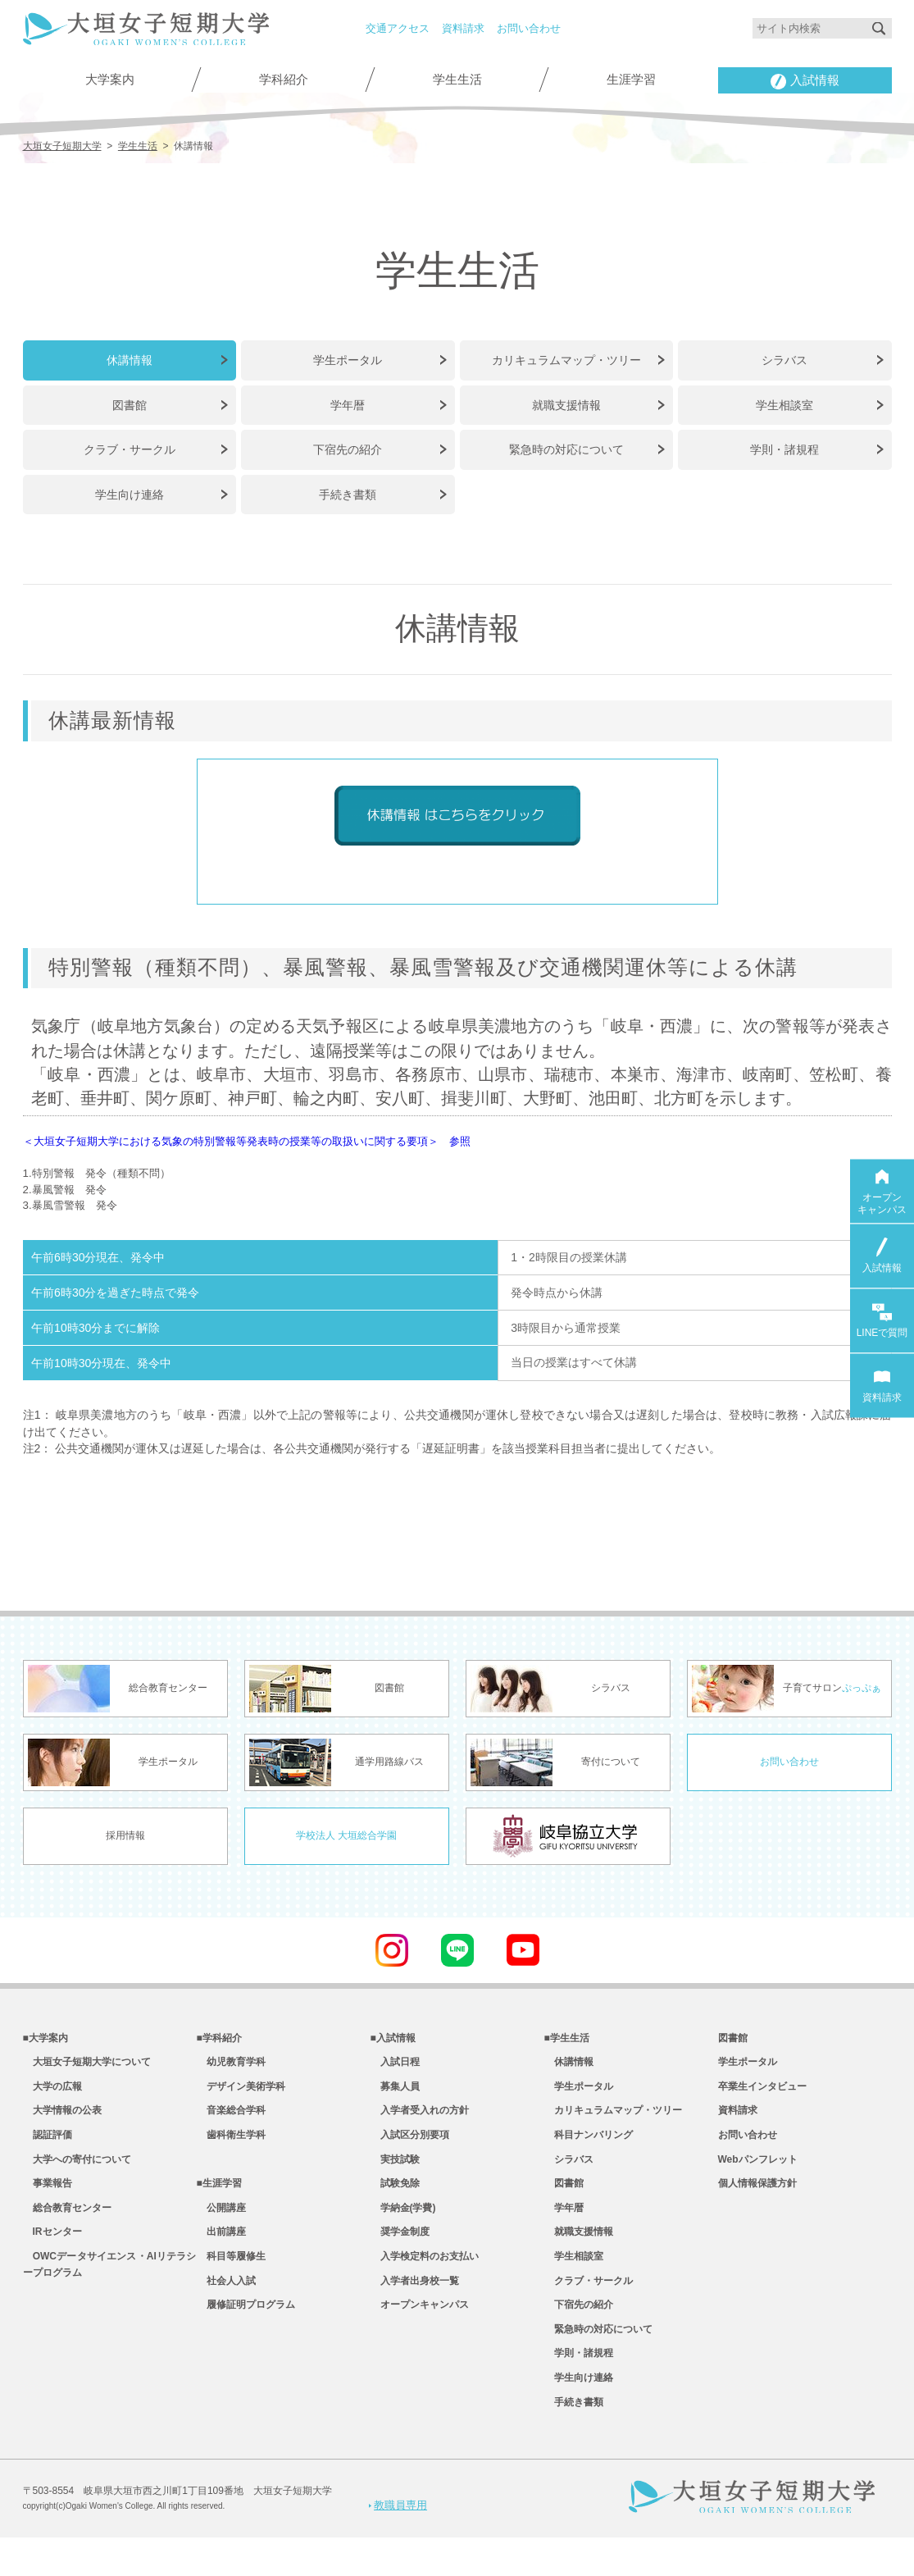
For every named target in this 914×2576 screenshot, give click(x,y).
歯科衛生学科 (231, 2148)
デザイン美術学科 (241, 2095)
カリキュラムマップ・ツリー (566, 358)
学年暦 (347, 401)
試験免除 (395, 2201)
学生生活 (457, 79)
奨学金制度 (400, 2254)
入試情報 (805, 81)
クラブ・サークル (129, 446)
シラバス (784, 358)
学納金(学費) (403, 2228)
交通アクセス (398, 28)
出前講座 (221, 2254)
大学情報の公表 (62, 2121)
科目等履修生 (231, 2280)
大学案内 (109, 79)
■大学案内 (45, 2042)
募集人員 (395, 2095)
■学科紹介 (219, 2042)
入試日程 (395, 2068)
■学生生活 (566, 2042)
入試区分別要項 (410, 2148)
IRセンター (52, 2254)
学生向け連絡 (129, 489)
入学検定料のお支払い (425, 2280)
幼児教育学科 (231, 2068)
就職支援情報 (566, 401)
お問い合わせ (529, 28)
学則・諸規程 (784, 446)
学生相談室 (784, 401)
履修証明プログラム (246, 2334)
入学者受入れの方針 (420, 2121)
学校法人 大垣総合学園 (346, 1838)
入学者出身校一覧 (415, 2308)
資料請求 (463, 28)
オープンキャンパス (420, 2334)
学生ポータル (347, 358)
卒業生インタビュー (762, 2095)
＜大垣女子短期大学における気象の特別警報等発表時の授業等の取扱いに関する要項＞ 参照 (298, 1136)
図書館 (129, 401)
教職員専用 (398, 2542)
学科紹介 (283, 79)
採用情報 (125, 1838)
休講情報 (129, 358)
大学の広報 (52, 2095)
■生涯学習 (219, 2201)
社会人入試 (226, 2308)
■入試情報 (393, 2042)
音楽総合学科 (231, 2121)
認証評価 (47, 2148)
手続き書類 (347, 489)
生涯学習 (631, 79)
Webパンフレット (758, 2175)
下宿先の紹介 (347, 446)
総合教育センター (67, 2228)
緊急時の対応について (566, 446)
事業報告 (47, 2201)
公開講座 (221, 2228)
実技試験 (395, 2175)
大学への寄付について (77, 2175)
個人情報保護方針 (757, 2201)
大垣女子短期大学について (87, 2068)
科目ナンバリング (588, 2148)
